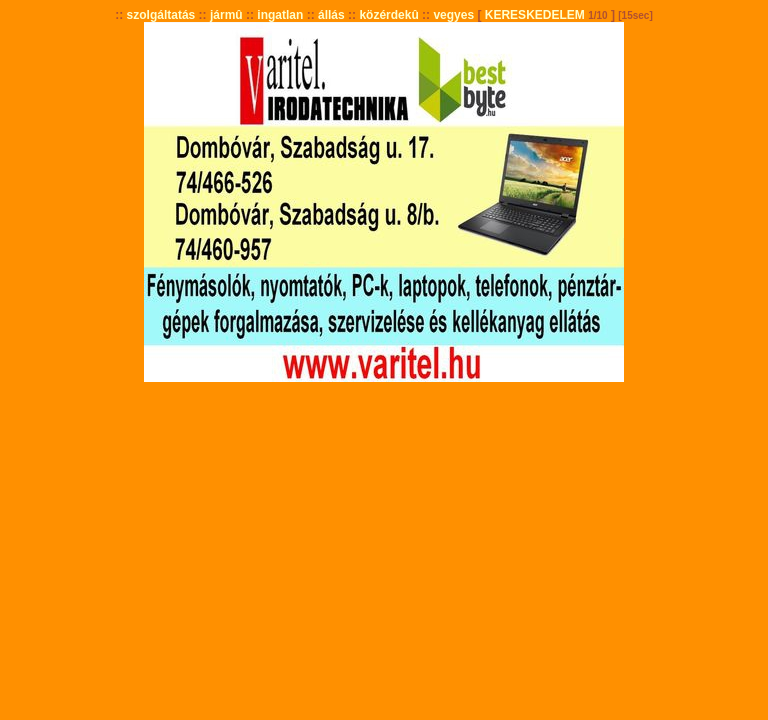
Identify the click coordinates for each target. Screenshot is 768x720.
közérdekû (388, 15)
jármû (226, 15)
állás (331, 15)
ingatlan (280, 15)
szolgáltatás (161, 15)
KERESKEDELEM (535, 15)
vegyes (453, 15)
